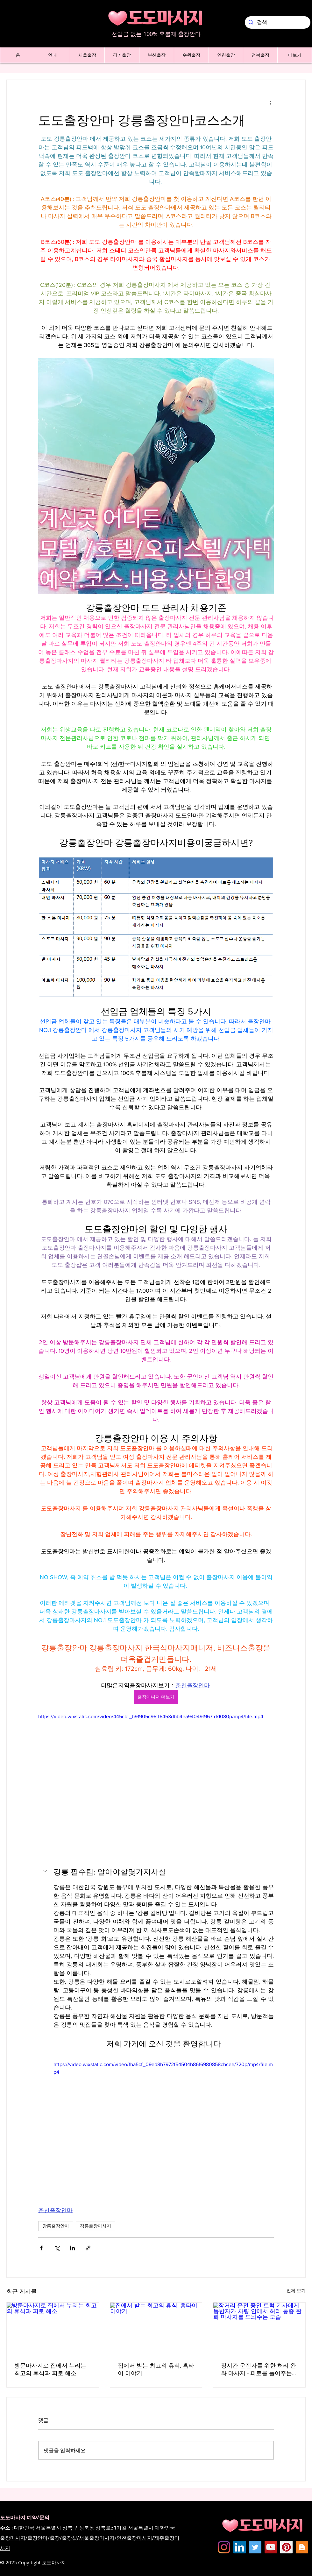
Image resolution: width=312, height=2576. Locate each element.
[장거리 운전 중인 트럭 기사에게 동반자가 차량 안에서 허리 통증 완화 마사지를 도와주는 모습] (259, 2328)
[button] (52, 55)
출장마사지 (12, 2537)
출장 (55, 2537)
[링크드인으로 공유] (72, 2248)
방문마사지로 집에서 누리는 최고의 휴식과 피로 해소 (50, 2369)
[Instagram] (224, 2547)
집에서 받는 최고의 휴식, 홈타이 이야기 (156, 2369)
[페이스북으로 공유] (41, 2248)
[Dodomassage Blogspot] (302, 2547)
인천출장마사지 (134, 2537)
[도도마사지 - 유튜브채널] (271, 2547)
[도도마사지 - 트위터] (255, 2547)
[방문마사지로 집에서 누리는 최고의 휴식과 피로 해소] (53, 2328)
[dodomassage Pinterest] (286, 2547)
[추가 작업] (270, 103)
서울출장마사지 (97, 2537)
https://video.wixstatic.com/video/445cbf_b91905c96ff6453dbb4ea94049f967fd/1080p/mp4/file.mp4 (150, 1716)
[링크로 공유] (88, 2248)
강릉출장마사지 (95, 2225)
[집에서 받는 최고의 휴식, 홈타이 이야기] (156, 2328)
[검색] (277, 22)
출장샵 (69, 2537)
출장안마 (37, 2537)
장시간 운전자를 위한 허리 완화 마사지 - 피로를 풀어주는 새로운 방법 (258, 2369)
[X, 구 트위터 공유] (57, 2248)
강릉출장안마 (55, 2225)
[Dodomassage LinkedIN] (239, 2547)
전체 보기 (296, 2290)
